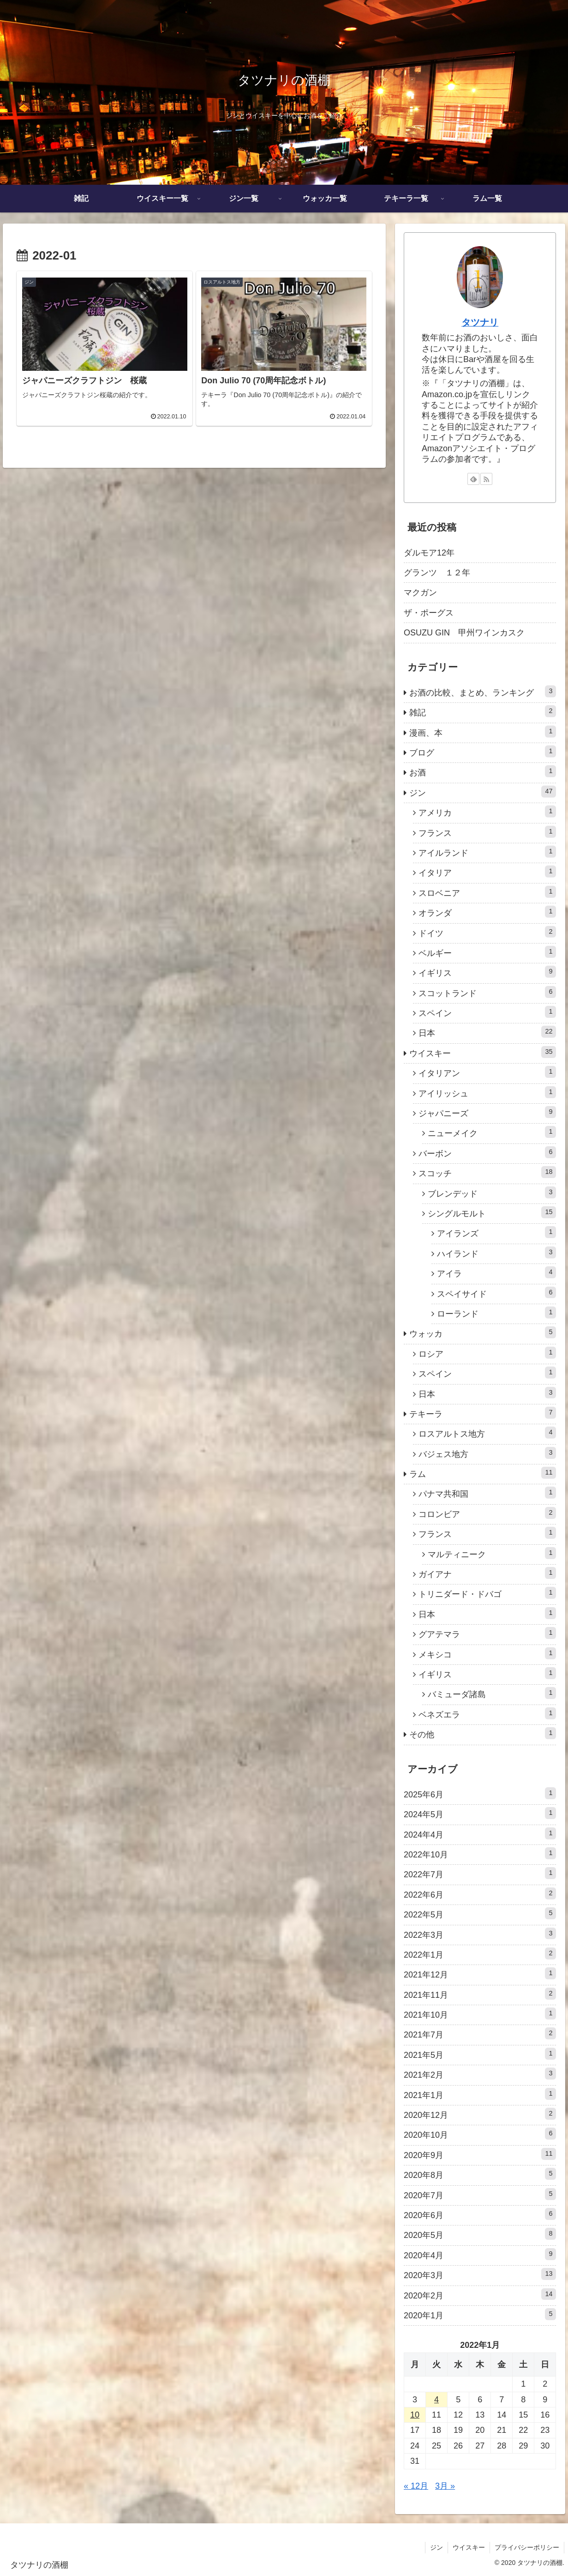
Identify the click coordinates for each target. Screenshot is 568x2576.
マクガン (420, 592)
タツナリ (479, 322)
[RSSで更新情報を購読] (486, 479)
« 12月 (416, 2486)
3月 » (445, 2486)
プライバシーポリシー (527, 2547)
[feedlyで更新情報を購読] (473, 479)
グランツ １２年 (437, 572)
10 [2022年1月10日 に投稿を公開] (414, 2414)
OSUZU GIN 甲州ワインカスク (464, 632)
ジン (436, 2547)
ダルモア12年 (429, 552)
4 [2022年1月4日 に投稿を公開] (436, 2399)
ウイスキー (469, 2547)
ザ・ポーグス (429, 612)
